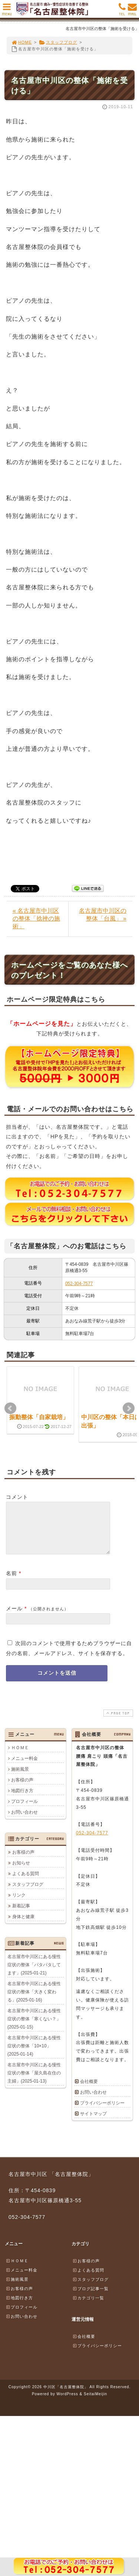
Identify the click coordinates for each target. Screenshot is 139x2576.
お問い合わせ (24, 1821)
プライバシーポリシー (102, 2111)
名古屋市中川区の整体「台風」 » (102, 915)
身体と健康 (23, 1925)
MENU (7, 11)
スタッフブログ (58, 42)
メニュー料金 (24, 1767)
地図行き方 (22, 1799)
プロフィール (24, 1810)
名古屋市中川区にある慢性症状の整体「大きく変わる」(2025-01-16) (34, 2000)
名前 (11, 1582)
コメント (17, 1497)
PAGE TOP (117, 1722)
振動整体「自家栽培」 (39, 1417)
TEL (122, 11)
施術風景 (20, 1778)
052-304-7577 (79, 1283)
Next (129, 1408)
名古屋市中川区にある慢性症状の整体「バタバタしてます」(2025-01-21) (34, 1973)
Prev (10, 1408)
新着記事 (21, 1914)
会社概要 (89, 2090)
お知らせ (21, 1871)
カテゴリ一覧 (88, 2306)
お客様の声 (22, 1788)
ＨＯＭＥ (20, 1756)
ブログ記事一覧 (90, 2297)
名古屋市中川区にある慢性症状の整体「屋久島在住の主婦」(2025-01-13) (34, 2082)
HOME (21, 42)
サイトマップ (93, 2122)
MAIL (132, 11)
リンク (19, 1904)
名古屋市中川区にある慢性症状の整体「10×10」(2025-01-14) (34, 2055)
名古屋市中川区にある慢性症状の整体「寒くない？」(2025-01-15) (34, 2027)
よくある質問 (25, 1882)
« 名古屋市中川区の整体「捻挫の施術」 (36, 918)
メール (14, 1617)
